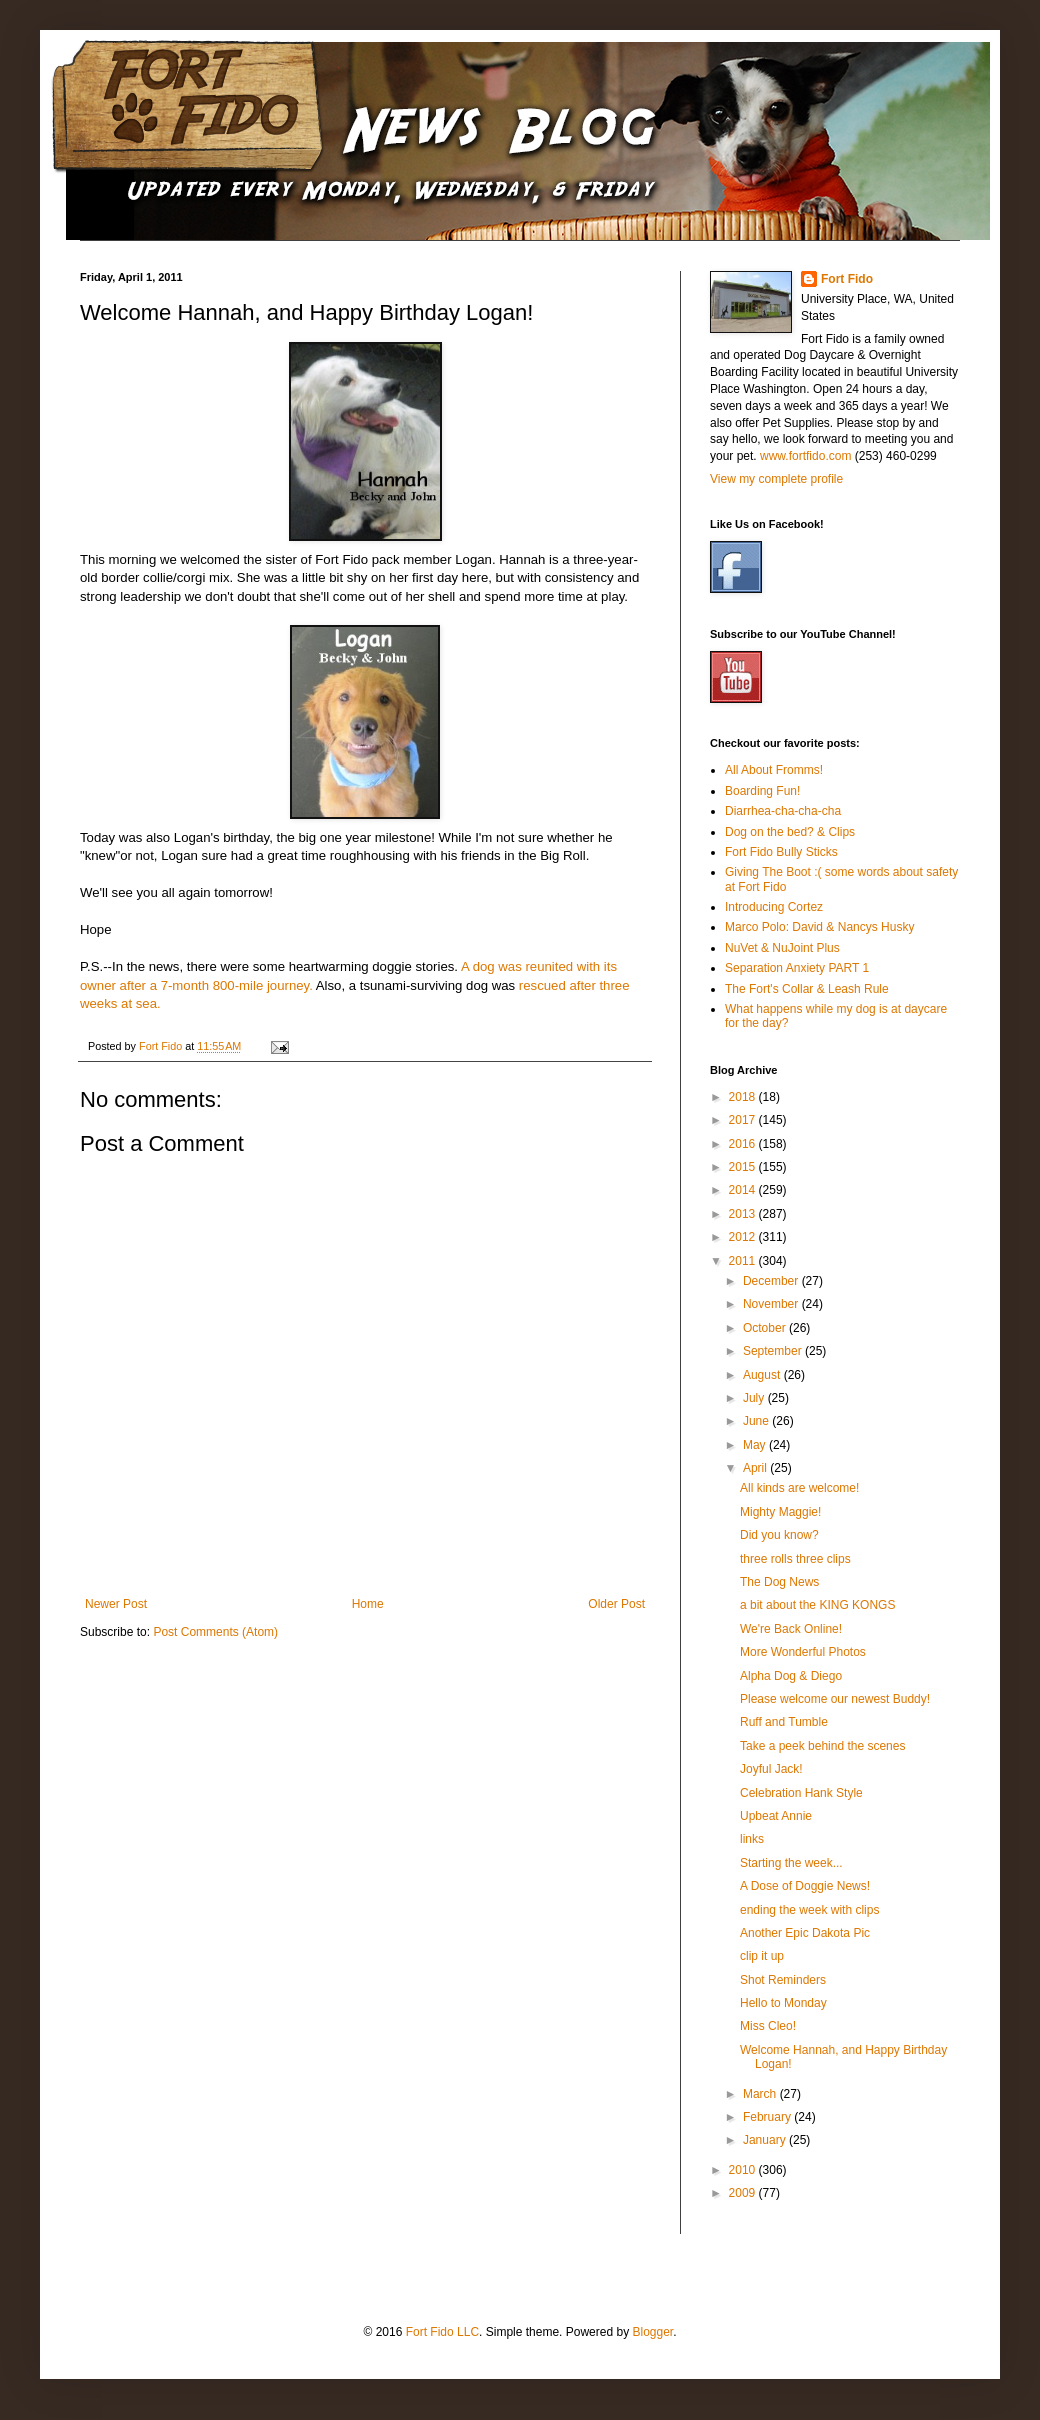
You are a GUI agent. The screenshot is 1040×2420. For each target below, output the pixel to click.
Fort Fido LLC (442, 2332)
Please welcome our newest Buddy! (835, 1699)
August (763, 1375)
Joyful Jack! (771, 1769)
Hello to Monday (783, 2003)
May (756, 1445)
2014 (744, 1190)
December (772, 1281)
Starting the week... (791, 1863)
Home (368, 1604)
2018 (744, 1097)
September (774, 1351)
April (756, 1468)
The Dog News (779, 1582)
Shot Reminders (783, 1980)
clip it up (762, 1956)
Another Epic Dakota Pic (805, 1933)
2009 (744, 2193)
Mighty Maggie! (780, 1512)
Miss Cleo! (768, 2026)
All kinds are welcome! (799, 1488)
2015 (744, 1167)
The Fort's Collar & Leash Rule (807, 989)
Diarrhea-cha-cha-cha (783, 811)
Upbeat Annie (776, 1816)
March (761, 2094)
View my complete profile (776, 479)
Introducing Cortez (774, 907)
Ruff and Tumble (784, 1722)
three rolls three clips (795, 1559)
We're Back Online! (791, 1629)
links (752, 1839)
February (768, 2117)
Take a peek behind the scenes (822, 1746)
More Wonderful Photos (803, 1652)
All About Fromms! (774, 770)
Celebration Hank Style (801, 1793)
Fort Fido (847, 279)
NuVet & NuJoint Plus (782, 948)
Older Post (616, 1604)
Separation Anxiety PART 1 (797, 968)
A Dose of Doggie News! (805, 1886)
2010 (744, 2170)
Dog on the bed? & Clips (790, 832)
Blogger (652, 2332)
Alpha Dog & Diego (791, 1676)
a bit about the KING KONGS (817, 1605)
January (766, 2140)
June (757, 1421)
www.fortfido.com (805, 456)
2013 (744, 1214)
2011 (744, 1261)
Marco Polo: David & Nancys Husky (819, 927)
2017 (744, 1120)
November (772, 1304)
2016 (744, 1144)
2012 (744, 1237)
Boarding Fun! (762, 791)
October (766, 1328)
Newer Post (116, 1604)
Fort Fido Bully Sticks (781, 852)
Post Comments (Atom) (215, 1632)
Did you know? (779, 1535)
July (755, 1398)
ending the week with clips (809, 1910)
